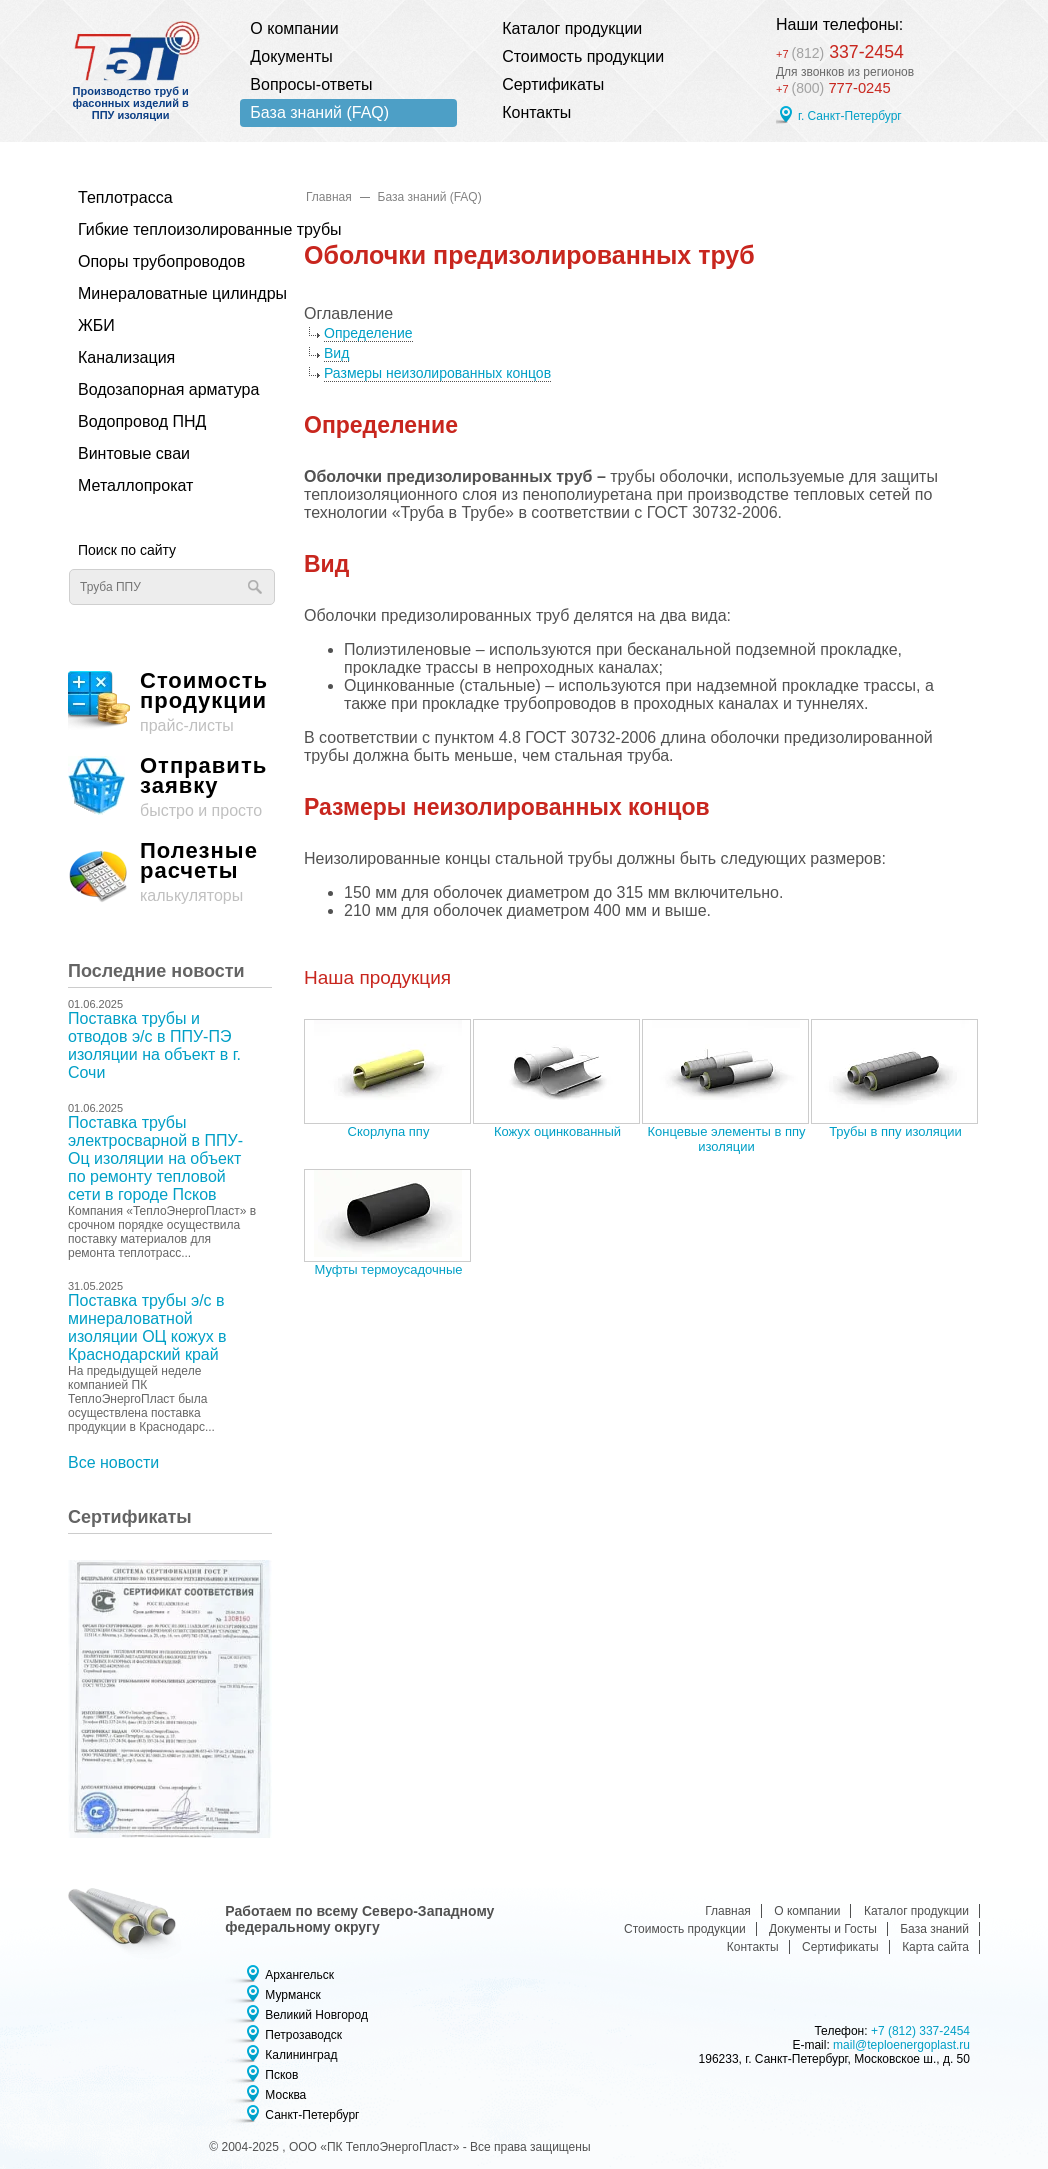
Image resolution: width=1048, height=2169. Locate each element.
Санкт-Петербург (312, 2115)
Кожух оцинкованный (557, 1131)
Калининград (301, 2055)
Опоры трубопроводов (161, 261)
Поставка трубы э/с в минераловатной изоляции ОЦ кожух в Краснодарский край (147, 1327)
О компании (294, 28)
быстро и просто (170, 787)
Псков (281, 2075)
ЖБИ (96, 325)
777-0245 (836, 88)
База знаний (934, 1929)
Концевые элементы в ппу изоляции (726, 1139)
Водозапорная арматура (165, 389)
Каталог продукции (572, 28)
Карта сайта (935, 1947)
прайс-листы (170, 702)
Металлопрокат (135, 485)
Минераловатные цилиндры (165, 293)
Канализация (126, 357)
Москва (285, 2095)
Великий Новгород (316, 2015)
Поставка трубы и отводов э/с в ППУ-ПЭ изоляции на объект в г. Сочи (154, 1045)
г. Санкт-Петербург (850, 117)
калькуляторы (170, 872)
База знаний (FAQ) (319, 112)
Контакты (536, 112)
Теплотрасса (125, 197)
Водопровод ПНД (142, 421)
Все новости (113, 1462)
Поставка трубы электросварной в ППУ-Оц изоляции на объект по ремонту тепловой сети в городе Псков (155, 1158)
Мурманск (292, 1995)
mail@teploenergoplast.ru (901, 2045)
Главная (329, 197)
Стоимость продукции (583, 56)
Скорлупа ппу (389, 1131)
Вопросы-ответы (311, 84)
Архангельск (299, 1975)
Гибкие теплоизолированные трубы (165, 229)
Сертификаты (553, 84)
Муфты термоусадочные (388, 1269)
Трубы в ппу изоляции (895, 1131)
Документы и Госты (823, 1929)
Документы (291, 56)
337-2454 (847, 50)
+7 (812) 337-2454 (920, 2031)
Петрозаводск (303, 2035)
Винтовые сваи (134, 453)
